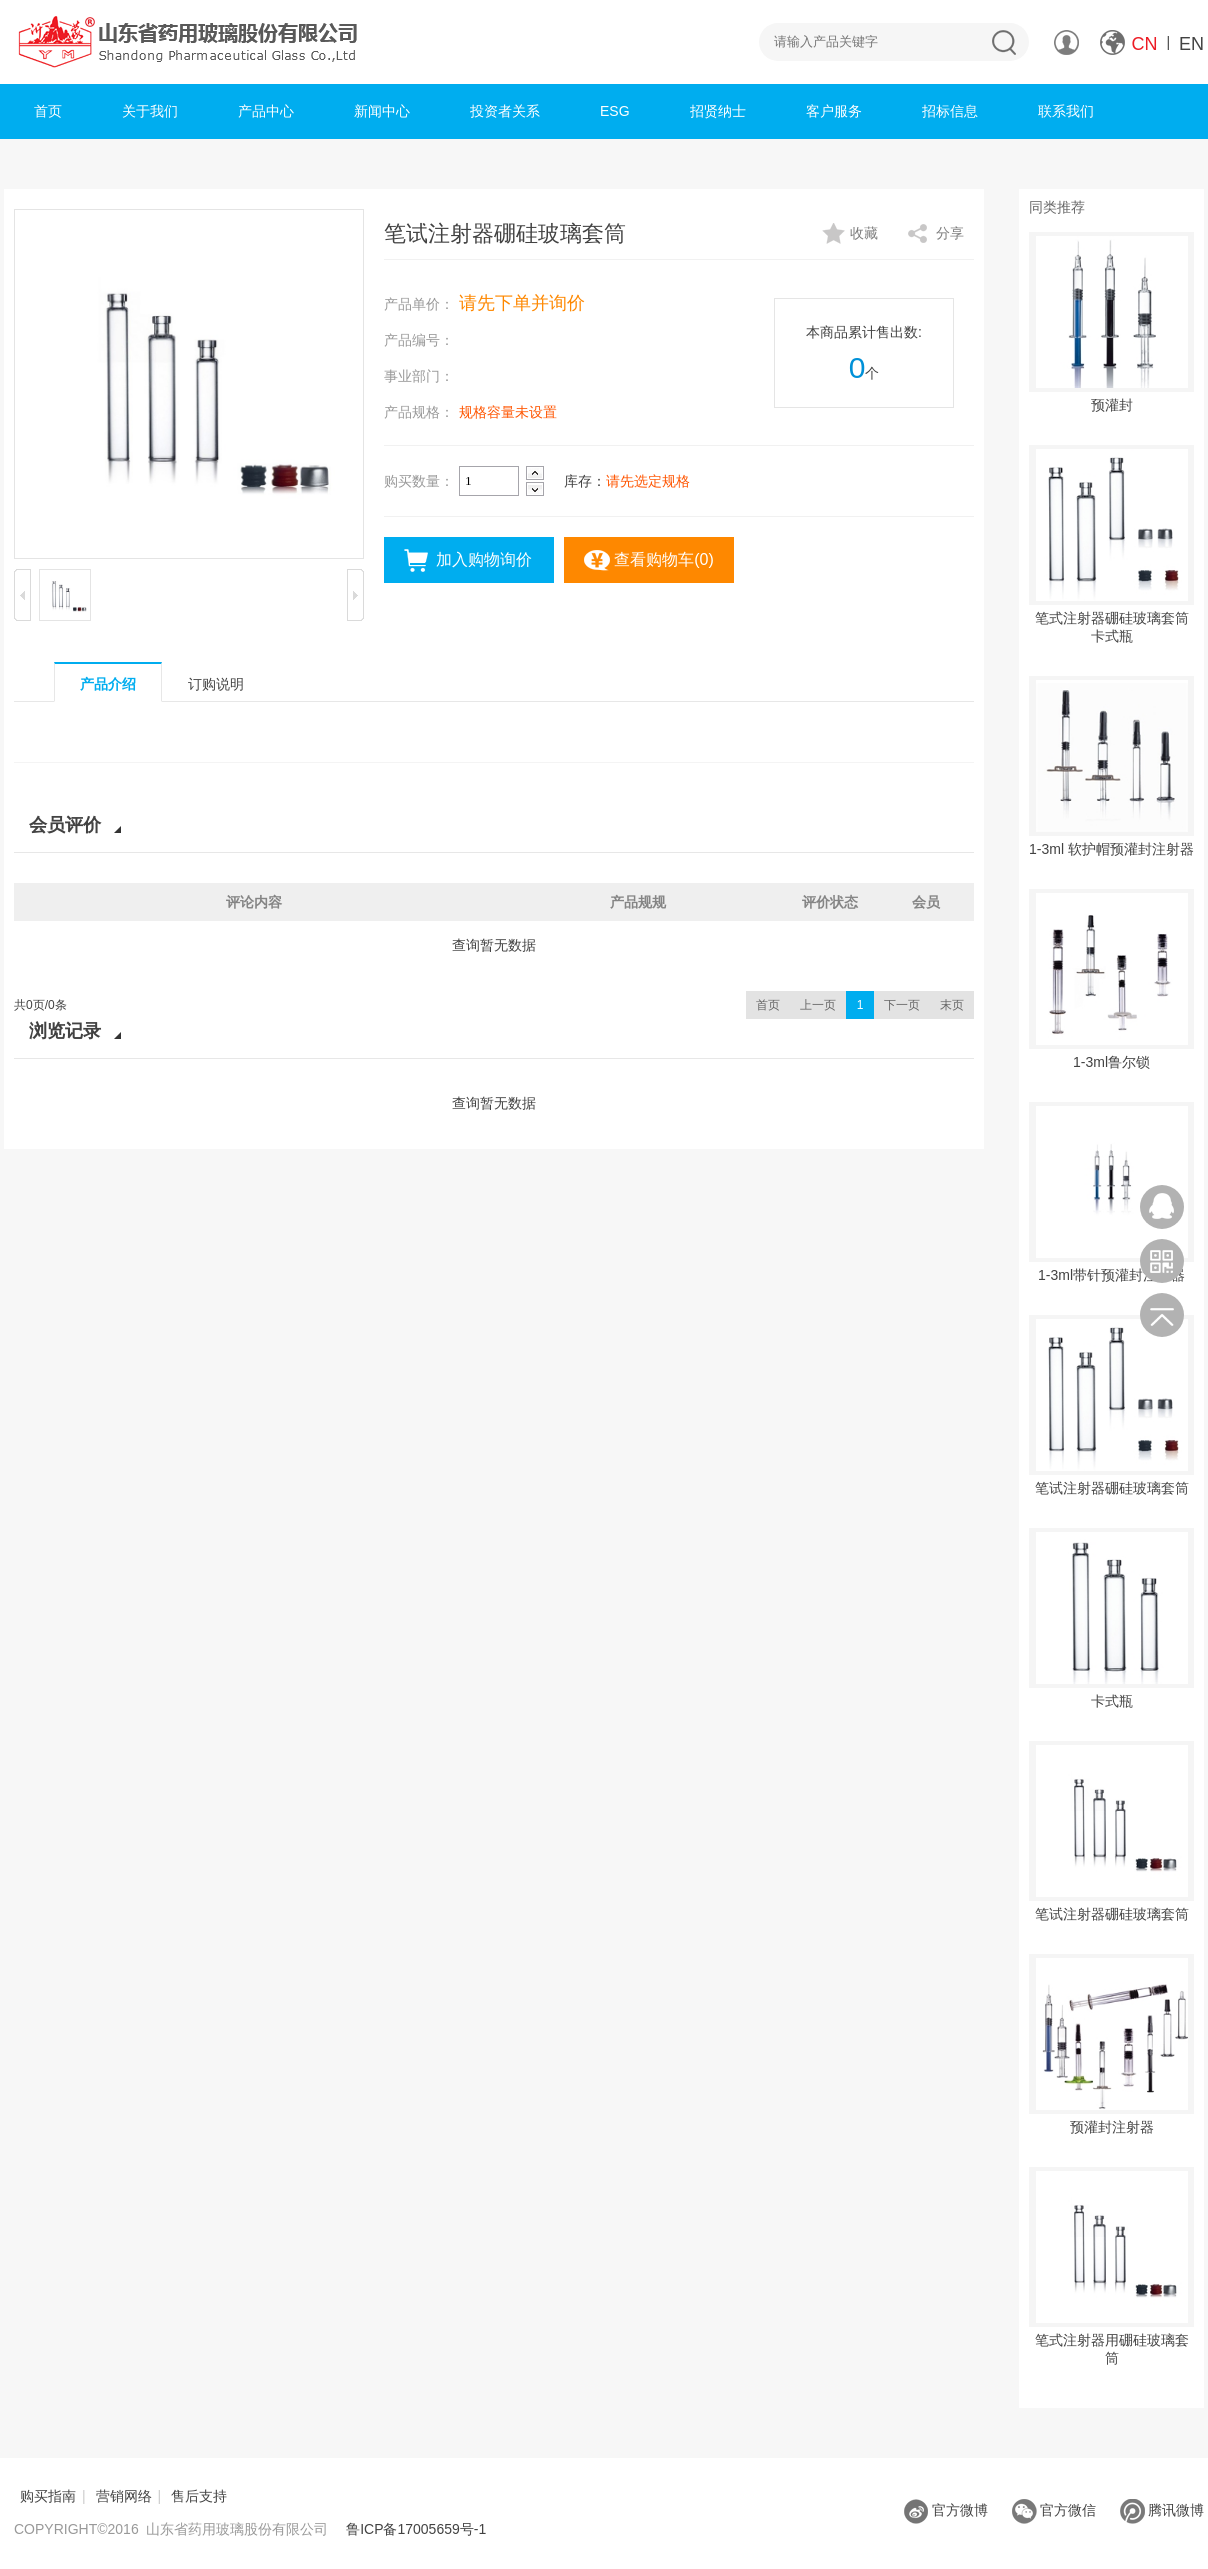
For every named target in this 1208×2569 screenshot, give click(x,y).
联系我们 (1066, 111)
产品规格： (419, 412)
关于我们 (150, 111)
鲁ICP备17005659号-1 (416, 2529)
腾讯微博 (1162, 2510)
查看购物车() (664, 559)
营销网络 (124, 2496)
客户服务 (834, 111)
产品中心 (266, 111)
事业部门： (419, 376)
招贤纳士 (718, 111)
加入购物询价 (484, 559)
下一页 (902, 1005)
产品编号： (419, 340)
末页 (952, 1005)
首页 (48, 111)
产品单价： (419, 304)
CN (1145, 44)
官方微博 (946, 2510)
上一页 (818, 1005)
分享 (950, 233)
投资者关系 (505, 111)
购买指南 (48, 2496)
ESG (615, 111)
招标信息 (950, 111)
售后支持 (199, 2496)
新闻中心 (382, 111)
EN (1191, 44)
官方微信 (1054, 2510)
